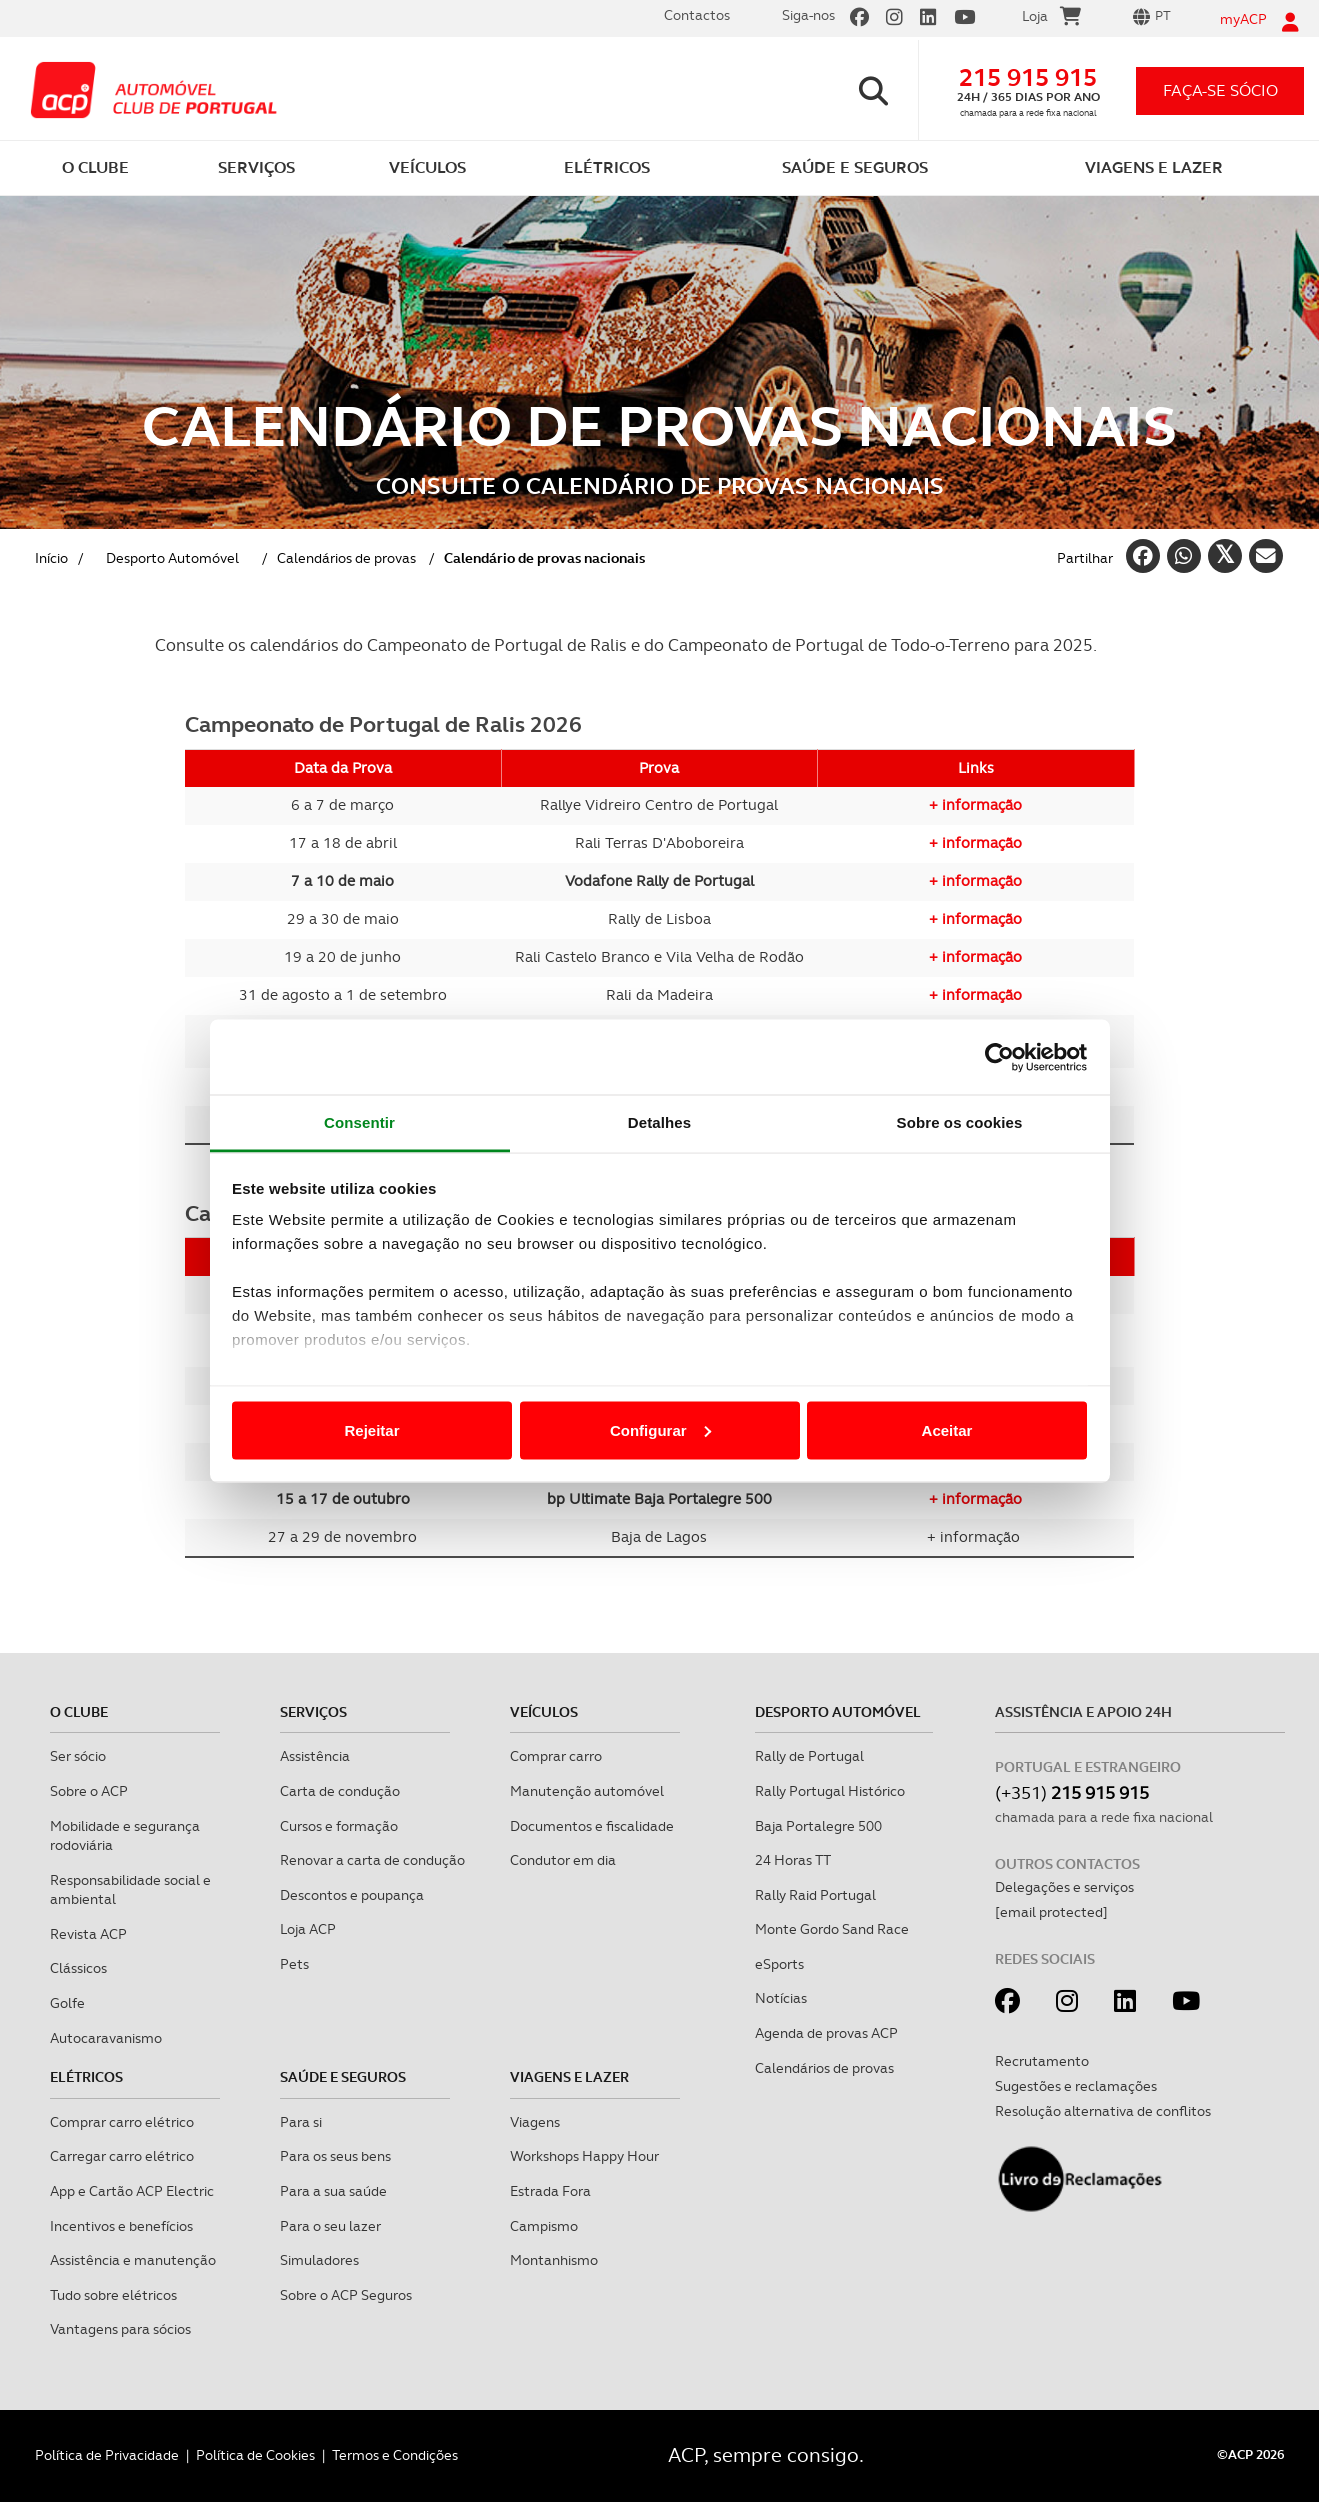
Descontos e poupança (352, 1895)
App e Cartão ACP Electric (132, 2191)
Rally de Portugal (809, 1756)
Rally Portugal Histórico (830, 1791)
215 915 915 (1028, 77)
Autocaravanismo (106, 2038)
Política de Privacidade (107, 2455)
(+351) (1072, 1792)
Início (51, 558)
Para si (301, 2122)
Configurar (660, 1429)
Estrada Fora (550, 2191)
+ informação (975, 805)
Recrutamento (1042, 2061)
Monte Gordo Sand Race (832, 1929)
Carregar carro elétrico (122, 2156)
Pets (294, 1964)
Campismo (544, 2226)
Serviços (313, 1712)
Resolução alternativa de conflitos (1103, 2111)
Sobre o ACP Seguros (346, 2295)
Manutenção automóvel (587, 1791)
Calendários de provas (346, 558)
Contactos (697, 15)
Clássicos (78, 1968)
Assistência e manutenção (133, 2260)
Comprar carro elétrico (122, 2122)
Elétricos (86, 2077)
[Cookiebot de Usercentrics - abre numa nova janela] (999, 1057)
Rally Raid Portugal (815, 1895)
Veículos (544, 1712)
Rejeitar (371, 1429)
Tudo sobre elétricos (113, 2295)
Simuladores (319, 2260)
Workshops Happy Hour (584, 2156)
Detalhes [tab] (659, 1122)
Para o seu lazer (330, 2226)
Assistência (315, 1756)
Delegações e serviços (1064, 1887)
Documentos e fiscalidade (592, 1826)
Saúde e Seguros (343, 2077)
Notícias (781, 1998)
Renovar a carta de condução (372, 1860)
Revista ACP (88, 1934)
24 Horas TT (793, 1860)
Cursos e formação (339, 1826)
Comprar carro (556, 1756)
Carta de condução (340, 1791)
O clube (79, 1712)
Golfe (67, 2003)
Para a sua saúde (333, 2191)
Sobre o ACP (89, 1791)
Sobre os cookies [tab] (960, 1122)
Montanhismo (554, 2260)
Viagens (535, 2122)
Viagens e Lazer (569, 2077)
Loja (1051, 19)
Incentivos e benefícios (121, 2226)
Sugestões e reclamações (1076, 2086)
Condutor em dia (563, 1860)
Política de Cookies (255, 2455)
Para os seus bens (335, 2156)
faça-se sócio (1220, 90)
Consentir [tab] (359, 1122)
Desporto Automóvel (838, 1712)
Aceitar (947, 1429)
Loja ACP (308, 1929)
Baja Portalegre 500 (818, 1826)
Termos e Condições (395, 2455)
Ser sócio (78, 1756)
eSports (779, 1964)
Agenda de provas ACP (826, 2033)
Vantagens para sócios (120, 2329)
